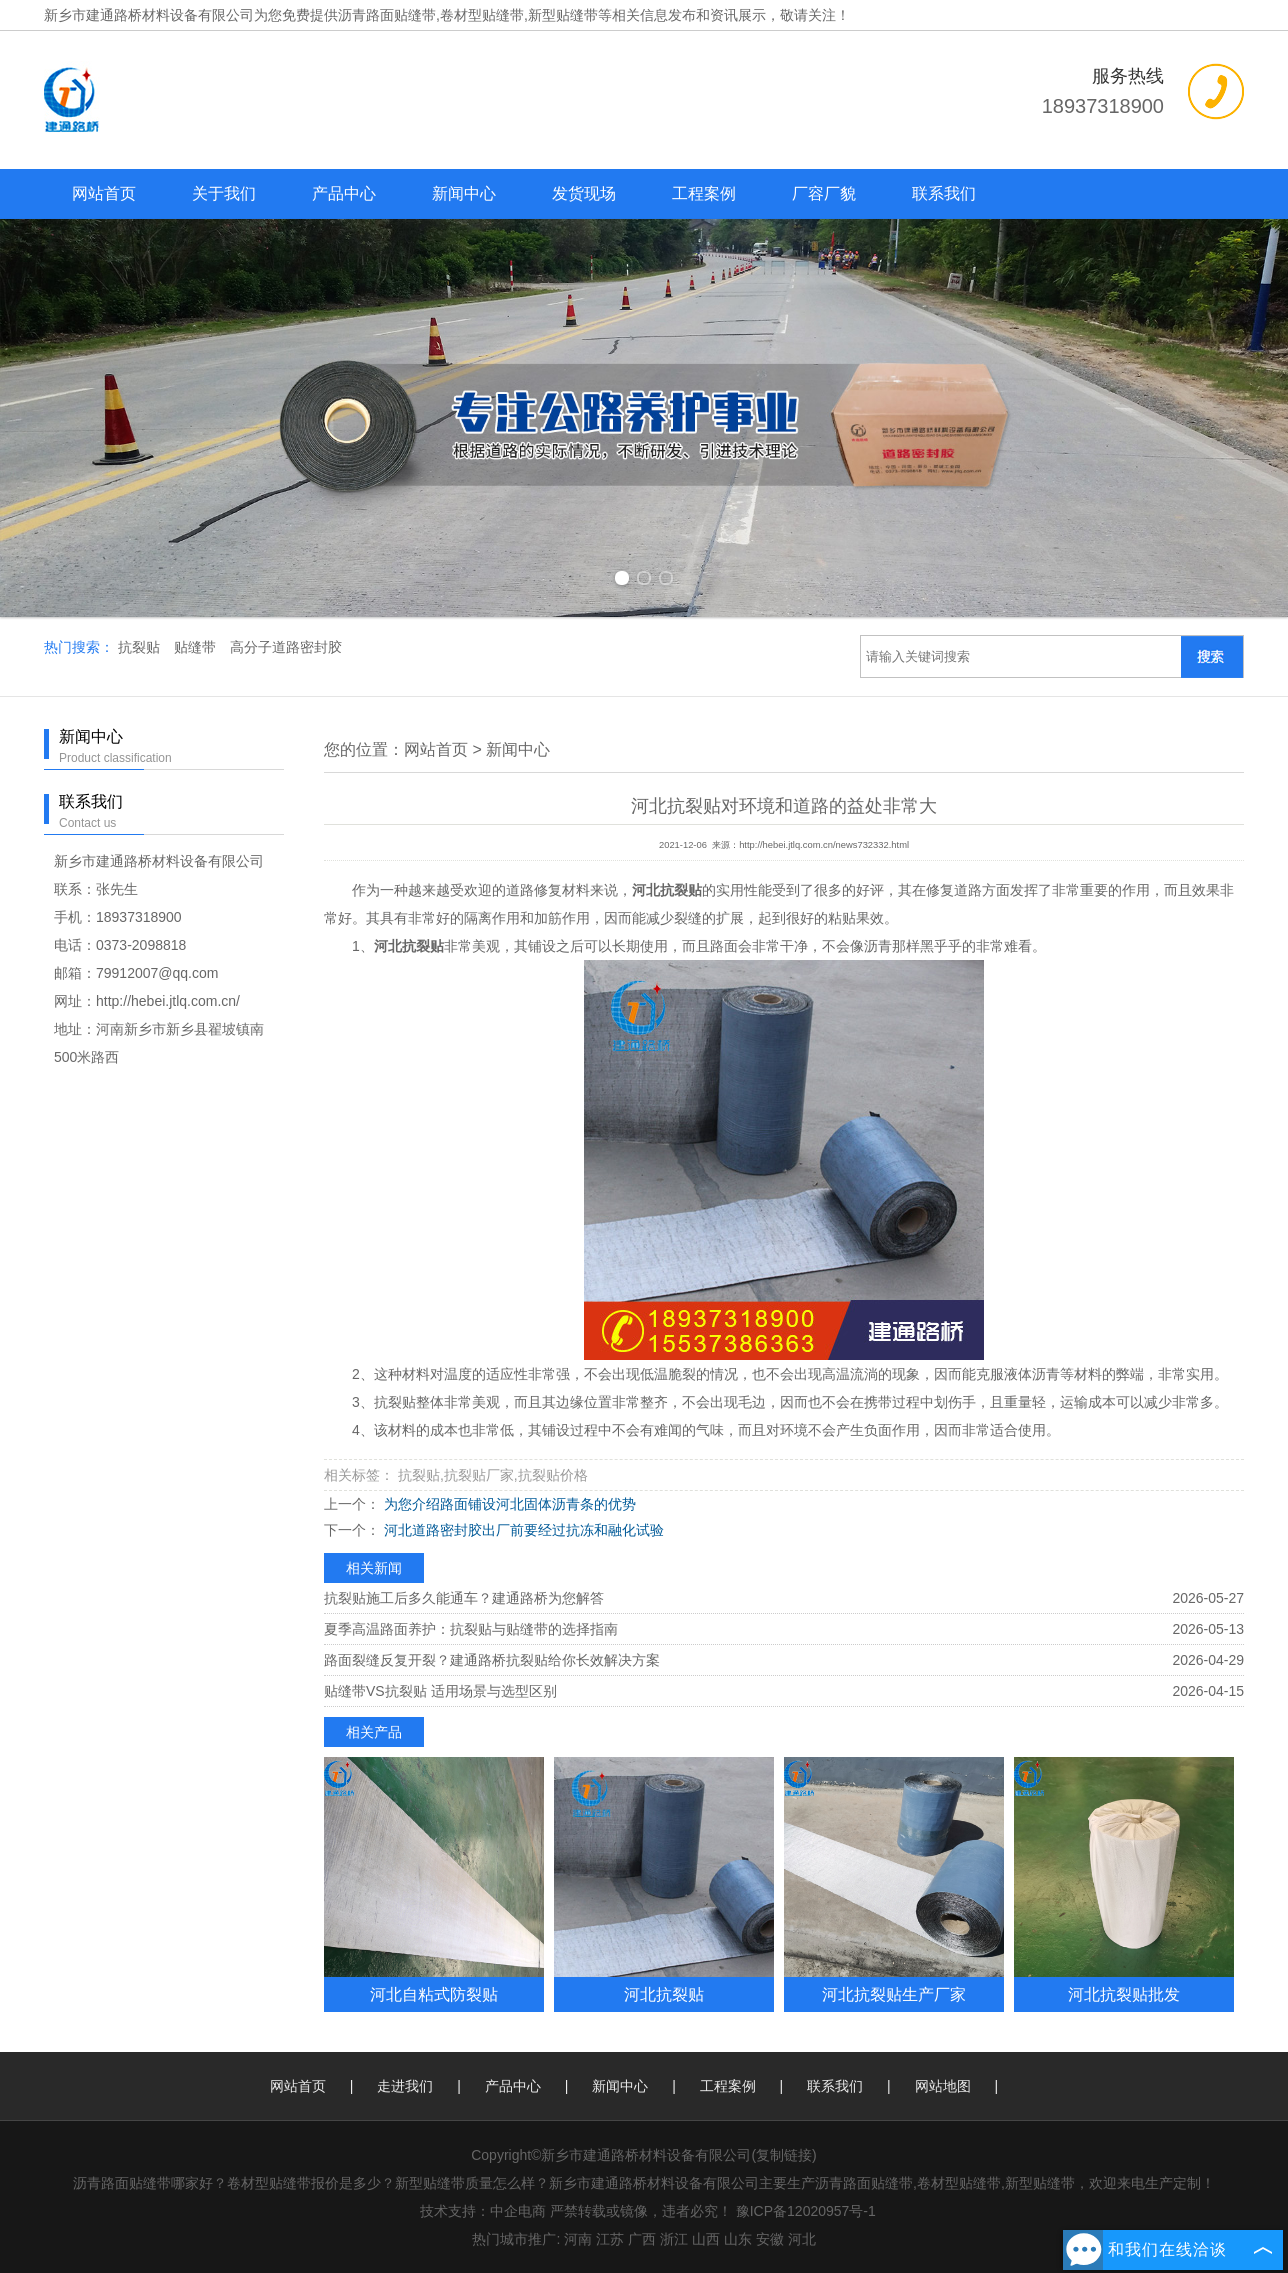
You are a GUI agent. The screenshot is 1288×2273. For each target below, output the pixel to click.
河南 (578, 2239)
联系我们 (944, 193)
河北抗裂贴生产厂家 (894, 1994)
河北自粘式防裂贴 (434, 1994)
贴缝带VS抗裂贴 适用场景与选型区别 (440, 1691)
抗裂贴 (141, 647)
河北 (802, 2239)
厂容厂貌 (824, 193)
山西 (706, 2239)
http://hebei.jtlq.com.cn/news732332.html (824, 845)
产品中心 (344, 193)
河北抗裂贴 (664, 1994)
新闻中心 (464, 193)
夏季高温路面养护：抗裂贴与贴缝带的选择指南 (471, 1629)
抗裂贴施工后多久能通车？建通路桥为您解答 (464, 1598)
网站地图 (943, 2086)
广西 (642, 2239)
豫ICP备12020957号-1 (806, 2211)
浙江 (674, 2239)
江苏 (610, 2239)
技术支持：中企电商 (483, 2211)
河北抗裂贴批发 (1124, 1994)
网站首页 (104, 193)
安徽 (770, 2239)
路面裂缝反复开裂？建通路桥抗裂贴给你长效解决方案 (492, 1660)
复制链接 (784, 2155)
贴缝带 (197, 647)
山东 (738, 2239)
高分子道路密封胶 (286, 647)
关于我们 (224, 193)
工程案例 (704, 193)
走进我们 (405, 2086)
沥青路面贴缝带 (387, 15)
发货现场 (584, 193)
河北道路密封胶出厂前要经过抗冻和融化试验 (522, 1530)
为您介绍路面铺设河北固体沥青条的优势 (508, 1504)
